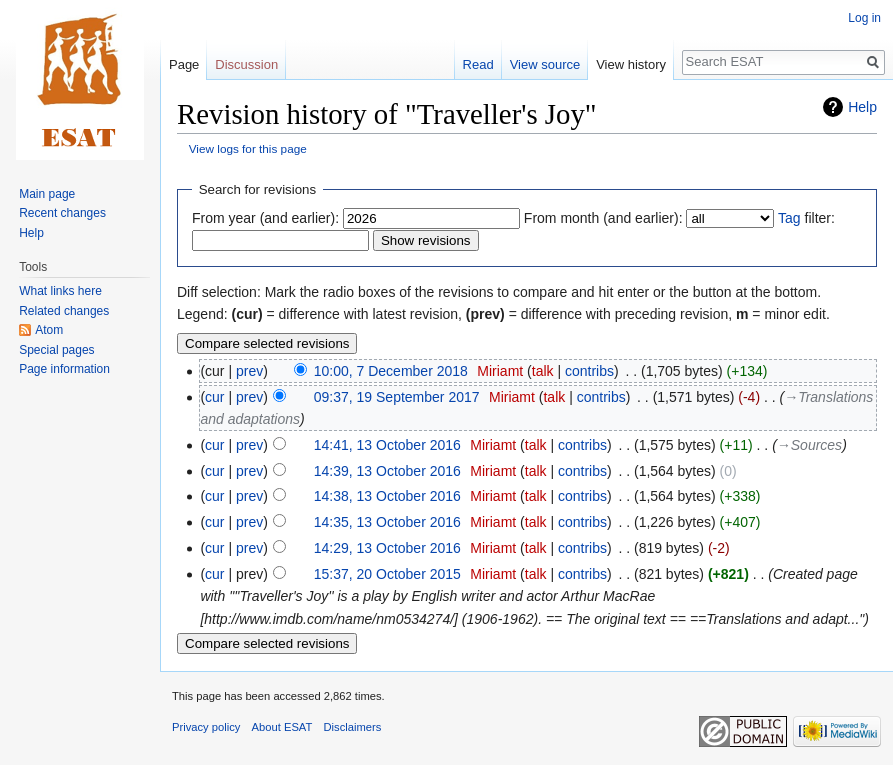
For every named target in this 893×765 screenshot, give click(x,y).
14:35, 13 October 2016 (387, 522)
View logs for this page (248, 148)
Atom (49, 330)
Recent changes (62, 213)
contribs (589, 371)
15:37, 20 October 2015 (387, 574)
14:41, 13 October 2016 (387, 445)
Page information (64, 369)
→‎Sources (809, 445)
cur (214, 397)
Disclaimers (353, 727)
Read (478, 64)
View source (545, 64)
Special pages (56, 350)
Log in (864, 18)
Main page (47, 194)
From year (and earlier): (265, 218)
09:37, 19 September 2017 (397, 397)
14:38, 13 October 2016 (387, 496)
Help (862, 107)
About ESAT (282, 727)
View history (631, 64)
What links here (60, 291)
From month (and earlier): (603, 218)
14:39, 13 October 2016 (387, 471)
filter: (806, 218)
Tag (789, 218)
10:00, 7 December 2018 (391, 371)
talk (543, 371)
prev (249, 371)
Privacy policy (206, 727)
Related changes (64, 311)
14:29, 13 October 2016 (387, 548)
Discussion (246, 64)
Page (184, 64)
